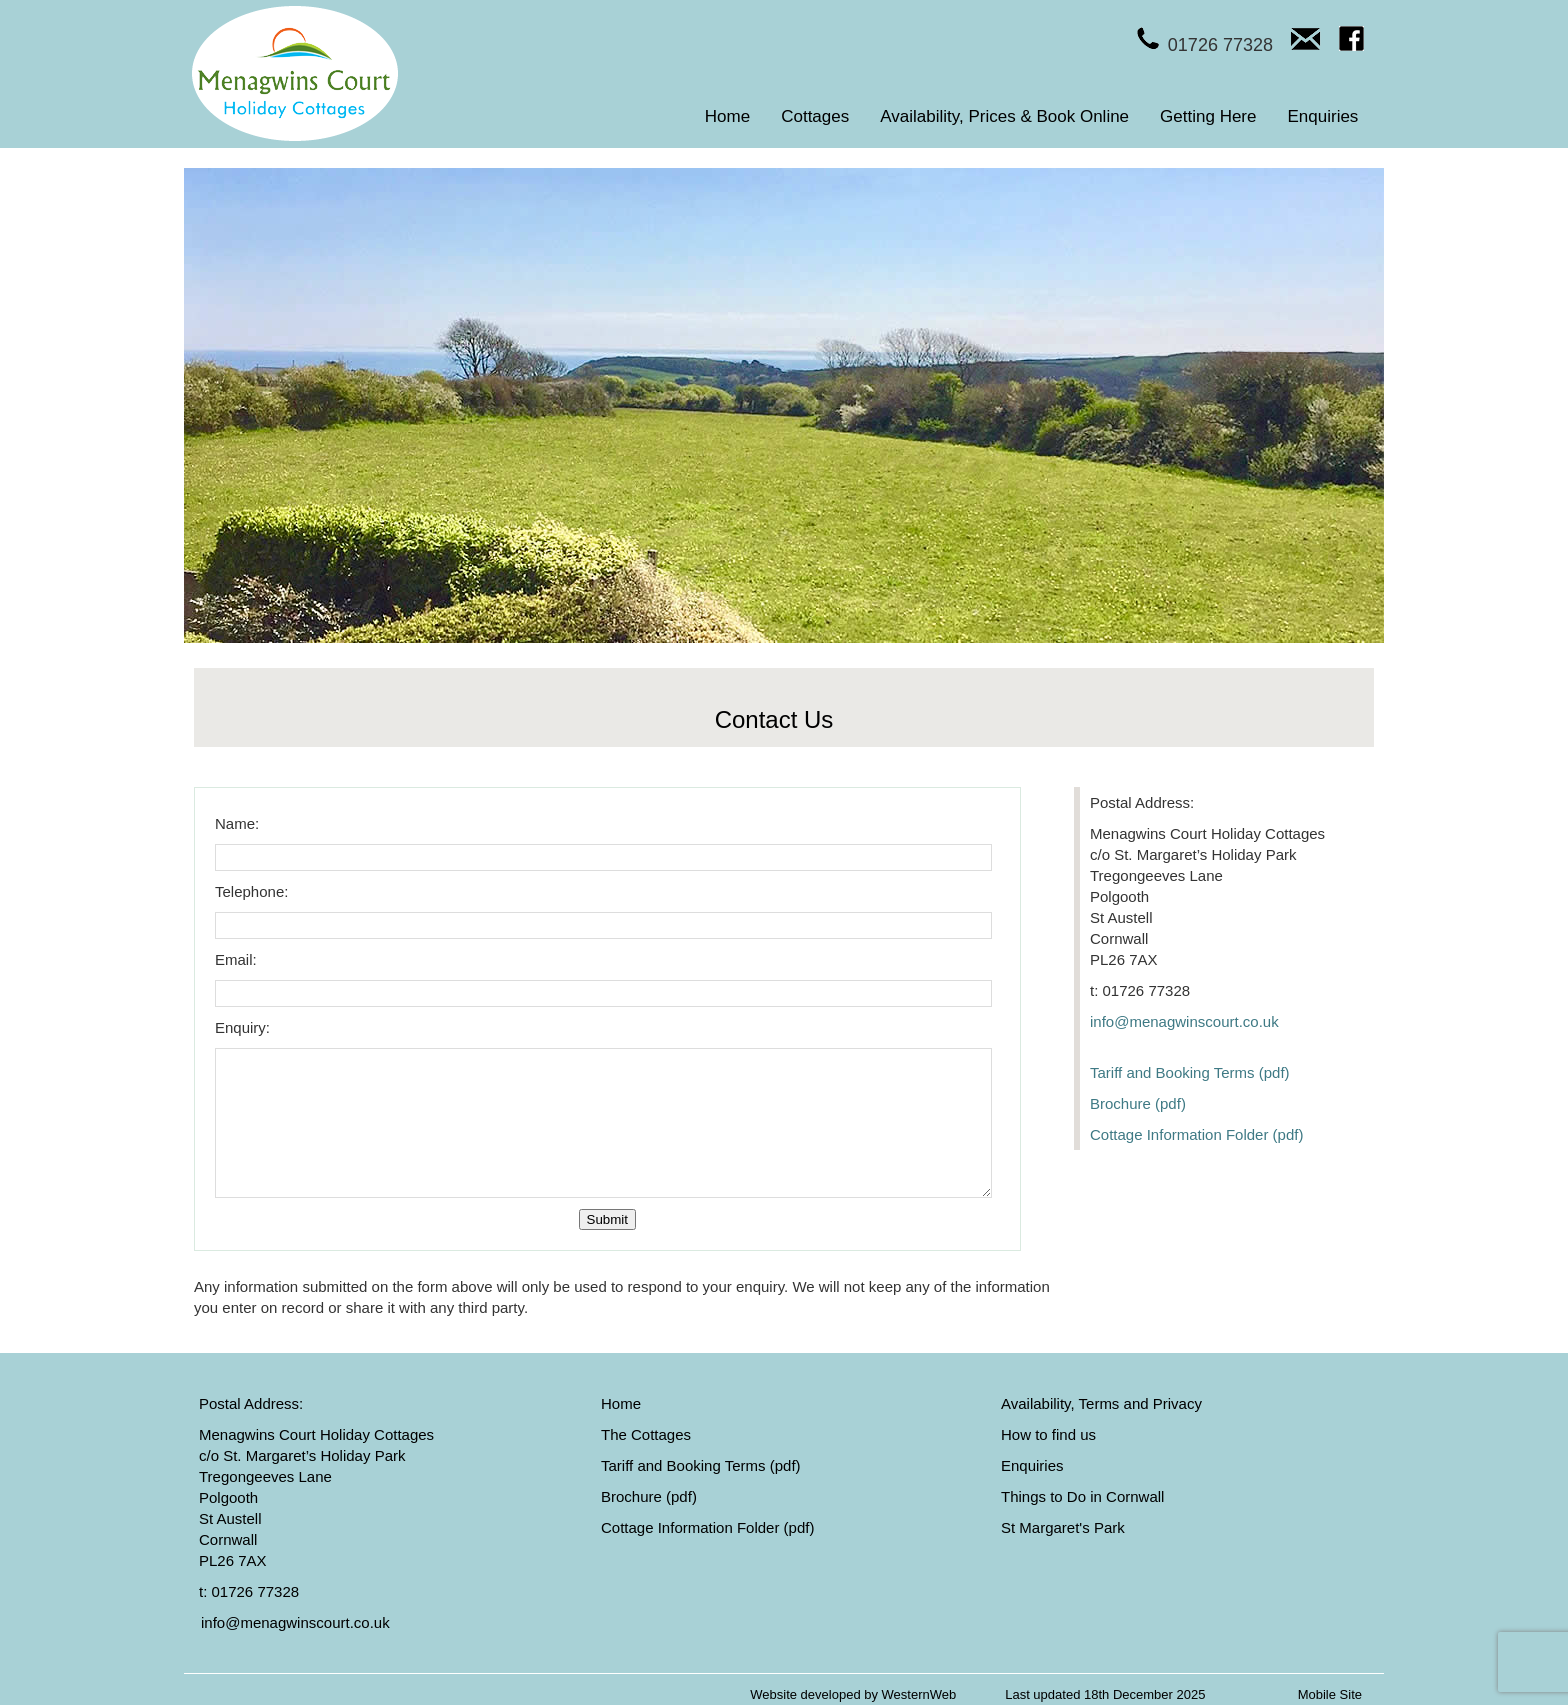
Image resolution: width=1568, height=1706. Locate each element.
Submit (607, 1219)
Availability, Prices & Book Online (1004, 116)
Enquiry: (242, 1027)
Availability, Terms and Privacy (1101, 1403)
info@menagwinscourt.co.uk (1184, 1021)
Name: (237, 823)
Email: (236, 959)
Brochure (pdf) (1138, 1103)
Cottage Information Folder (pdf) (1196, 1134)
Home (727, 116)
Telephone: (251, 891)
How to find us (1048, 1434)
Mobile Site (1330, 1694)
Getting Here (1208, 116)
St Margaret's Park (1063, 1527)
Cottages (815, 116)
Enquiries (1323, 116)
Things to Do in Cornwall (1082, 1496)
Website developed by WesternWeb (853, 1694)
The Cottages (646, 1434)
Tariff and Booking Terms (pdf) (1190, 1072)
